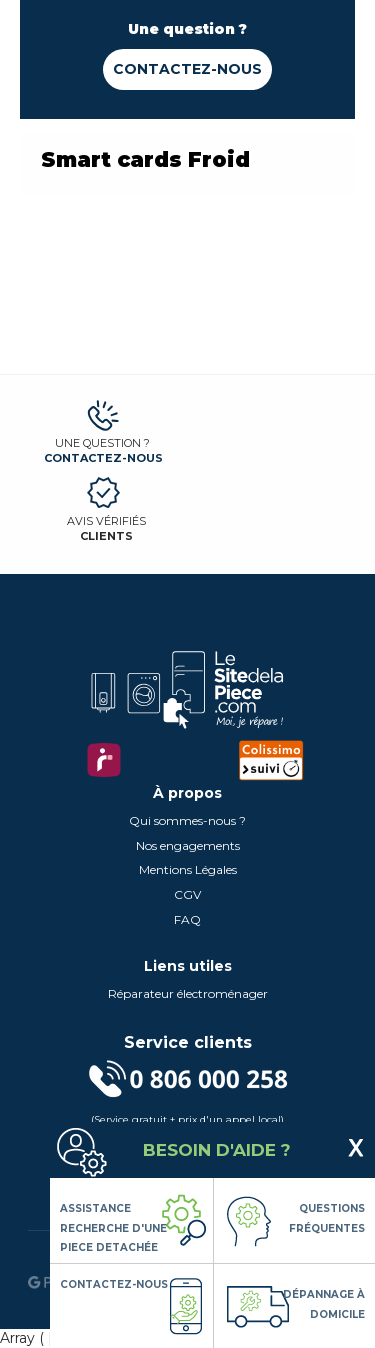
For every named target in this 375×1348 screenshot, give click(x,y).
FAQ (187, 919)
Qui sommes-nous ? (187, 820)
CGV (187, 894)
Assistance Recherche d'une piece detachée (113, 1228)
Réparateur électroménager (188, 993)
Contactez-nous (187, 69)
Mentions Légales (188, 869)
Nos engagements (188, 845)
